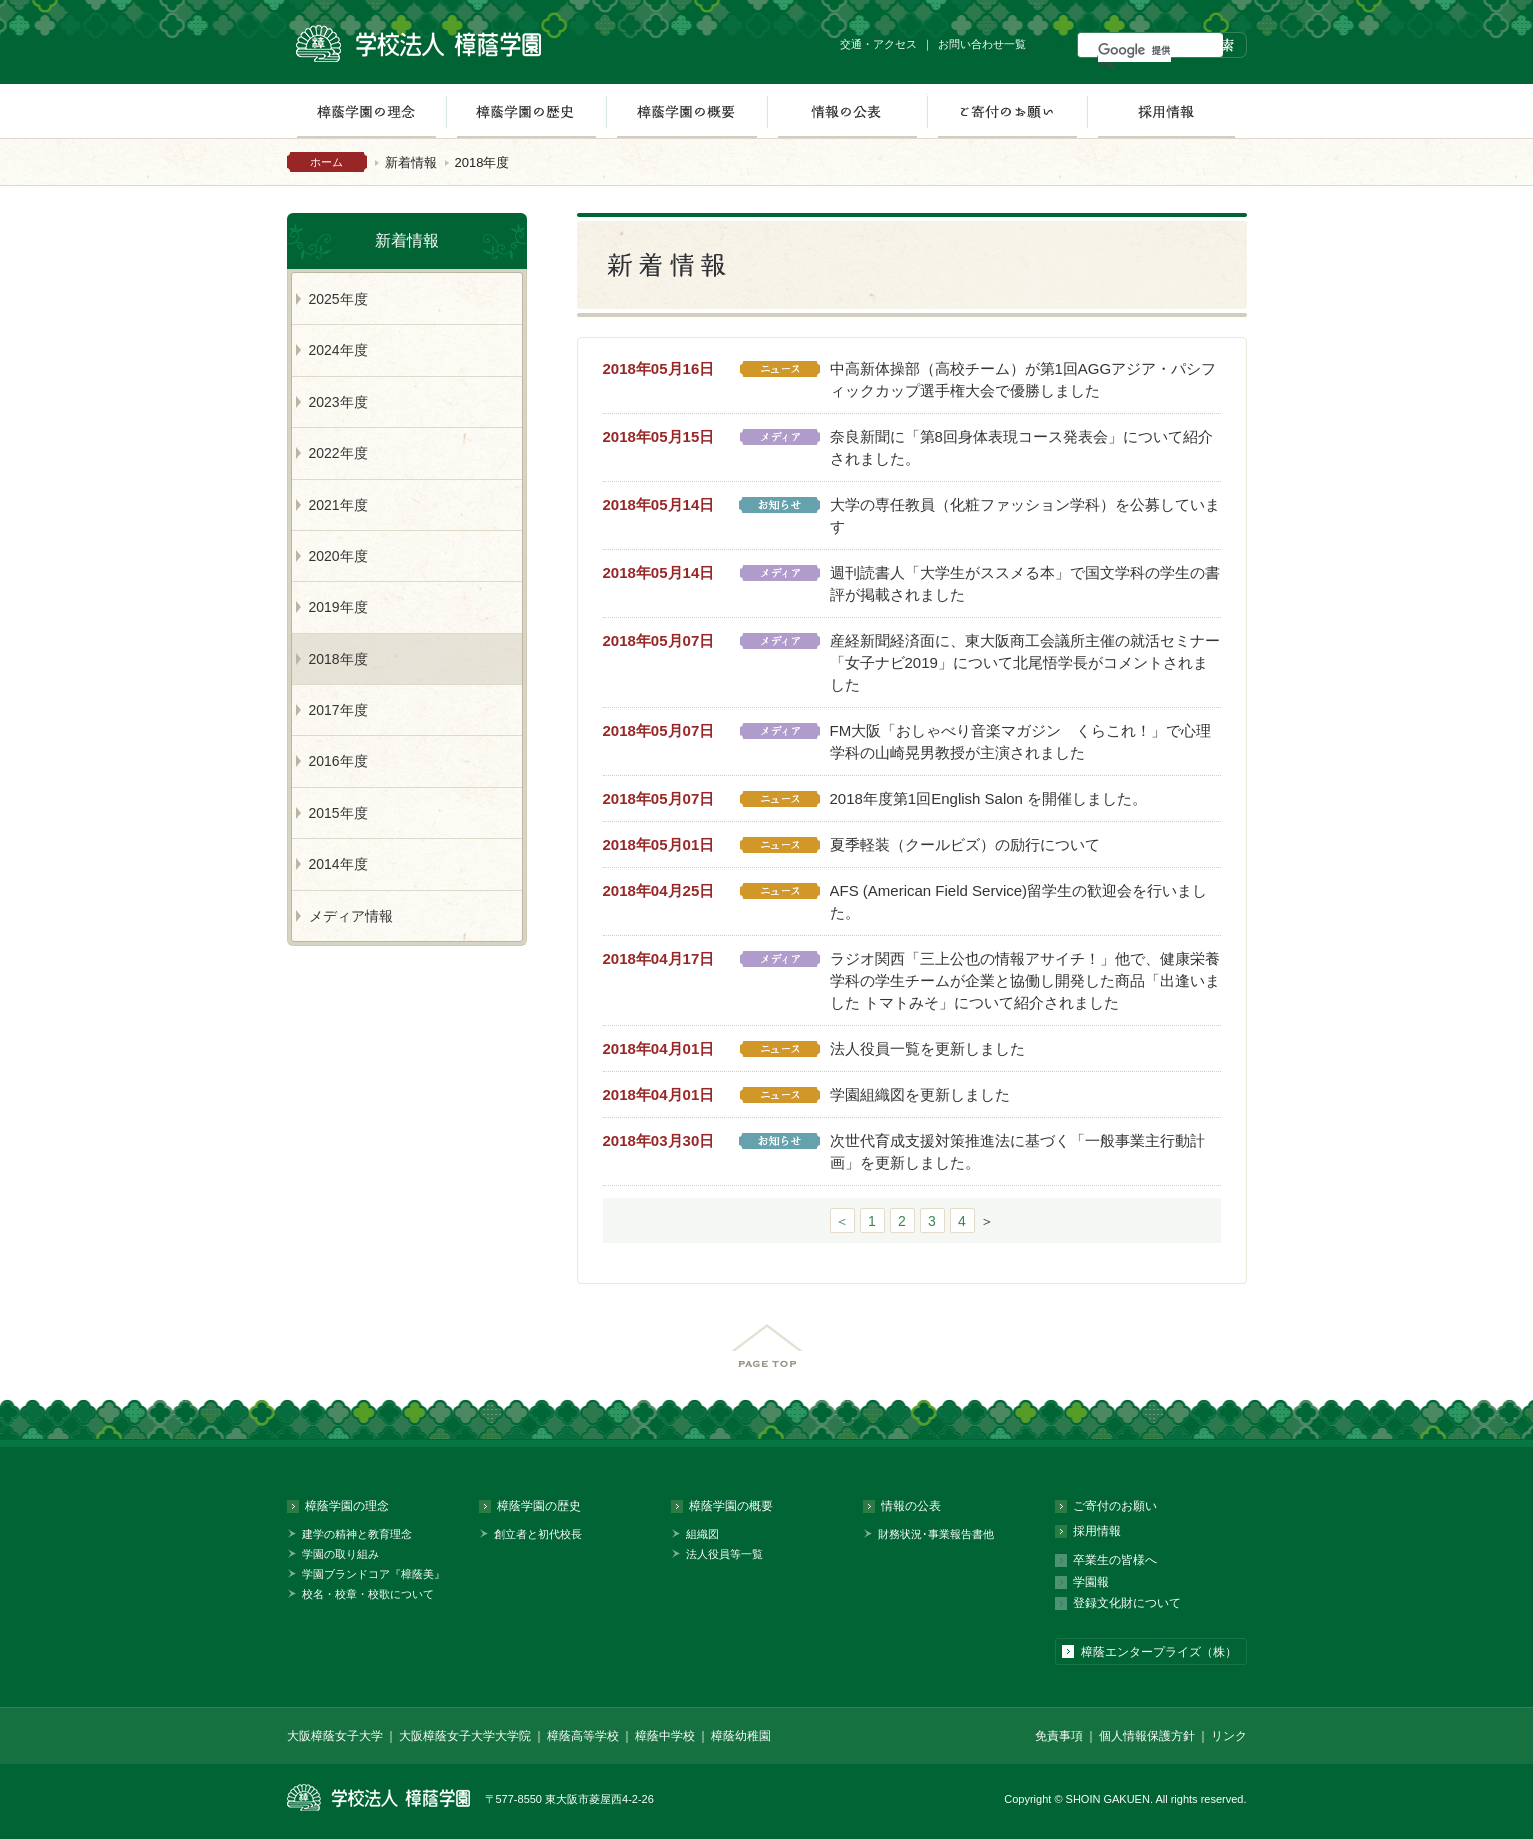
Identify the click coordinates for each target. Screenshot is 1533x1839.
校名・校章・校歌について (368, 1594)
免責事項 (1059, 1736)
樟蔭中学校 (665, 1736)
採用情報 (1166, 111)
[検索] (1134, 50)
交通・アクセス (878, 44)
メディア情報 (351, 916)
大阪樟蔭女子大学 (335, 1736)
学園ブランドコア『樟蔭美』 (373, 1574)
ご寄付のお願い (1007, 111)
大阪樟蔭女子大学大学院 (465, 1736)
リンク (1229, 1736)
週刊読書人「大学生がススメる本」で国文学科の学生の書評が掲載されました (1025, 583)
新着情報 (411, 162)
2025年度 (338, 299)
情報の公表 (847, 111)
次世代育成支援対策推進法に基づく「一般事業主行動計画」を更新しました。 (1017, 1151)
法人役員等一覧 (724, 1554)
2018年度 (338, 659)
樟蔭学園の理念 (366, 111)
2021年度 (338, 505)
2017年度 (338, 710)
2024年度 (338, 350)
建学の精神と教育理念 (357, 1534)
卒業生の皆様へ (1115, 1560)
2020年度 (338, 556)
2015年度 (338, 813)
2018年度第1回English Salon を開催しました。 (989, 798)
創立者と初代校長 (538, 1534)
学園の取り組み (340, 1554)
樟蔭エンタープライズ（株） (1159, 1652)
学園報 (1091, 1582)
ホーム (326, 162)
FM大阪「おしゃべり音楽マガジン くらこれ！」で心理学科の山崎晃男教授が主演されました (1021, 741)
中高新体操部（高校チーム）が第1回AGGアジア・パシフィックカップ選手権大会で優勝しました (1023, 379)
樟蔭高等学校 (583, 1736)
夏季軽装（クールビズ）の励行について (965, 844)
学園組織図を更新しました (920, 1094)
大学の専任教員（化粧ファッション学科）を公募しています (1025, 515)
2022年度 (338, 453)
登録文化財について (1127, 1603)
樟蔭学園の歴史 (526, 111)
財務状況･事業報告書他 (936, 1534)
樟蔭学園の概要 (686, 111)
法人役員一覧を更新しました (927, 1048)
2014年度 (338, 864)
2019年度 (338, 607)
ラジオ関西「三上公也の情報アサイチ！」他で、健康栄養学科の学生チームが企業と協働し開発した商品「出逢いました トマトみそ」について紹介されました (1025, 980)
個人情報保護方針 (1147, 1736)
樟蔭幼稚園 (741, 1736)
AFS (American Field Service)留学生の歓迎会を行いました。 (1019, 901)
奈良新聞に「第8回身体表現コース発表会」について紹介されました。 (1021, 447)
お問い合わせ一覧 (982, 44)
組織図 (702, 1534)
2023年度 (338, 402)
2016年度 (338, 761)
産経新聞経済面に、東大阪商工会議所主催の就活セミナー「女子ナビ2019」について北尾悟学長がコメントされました (1025, 662)
